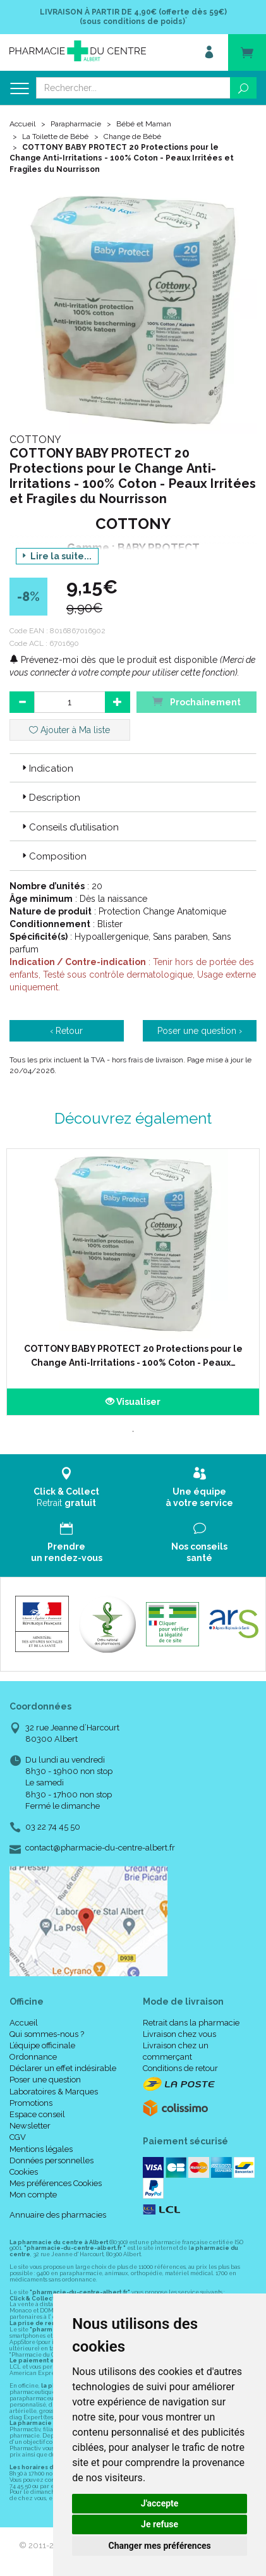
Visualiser (133, 1402)
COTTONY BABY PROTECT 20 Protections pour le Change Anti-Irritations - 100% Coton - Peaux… (133, 1356)
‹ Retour (66, 1031)
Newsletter (30, 2125)
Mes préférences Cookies (55, 2183)
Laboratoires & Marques (53, 2091)
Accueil (22, 123)
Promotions (30, 2103)
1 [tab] (133, 1431)
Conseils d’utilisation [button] (69, 827)
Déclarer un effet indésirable (62, 2068)
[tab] (133, 768)
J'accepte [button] (160, 2503)
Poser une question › (199, 1031)
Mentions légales (41, 2149)
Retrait (66, 1487)
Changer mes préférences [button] (160, 2546)
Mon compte (33, 2194)
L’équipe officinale (42, 2045)
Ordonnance (33, 2057)
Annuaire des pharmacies (57, 2215)
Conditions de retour (180, 2068)
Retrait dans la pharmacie (191, 2022)
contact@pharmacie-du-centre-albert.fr (100, 1848)
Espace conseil (37, 2114)
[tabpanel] (133, 1282)
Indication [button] (46, 768)
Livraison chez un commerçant (176, 2051)
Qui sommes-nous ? (46, 2034)
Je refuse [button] (159, 2524)
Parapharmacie (76, 123)
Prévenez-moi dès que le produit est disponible (113, 660)
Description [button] (50, 797)
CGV (17, 2137)
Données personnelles (51, 2160)
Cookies (23, 2172)
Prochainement (196, 701)
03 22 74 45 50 (52, 1827)
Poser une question (45, 2079)
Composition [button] (53, 856)
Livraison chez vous (179, 2034)
